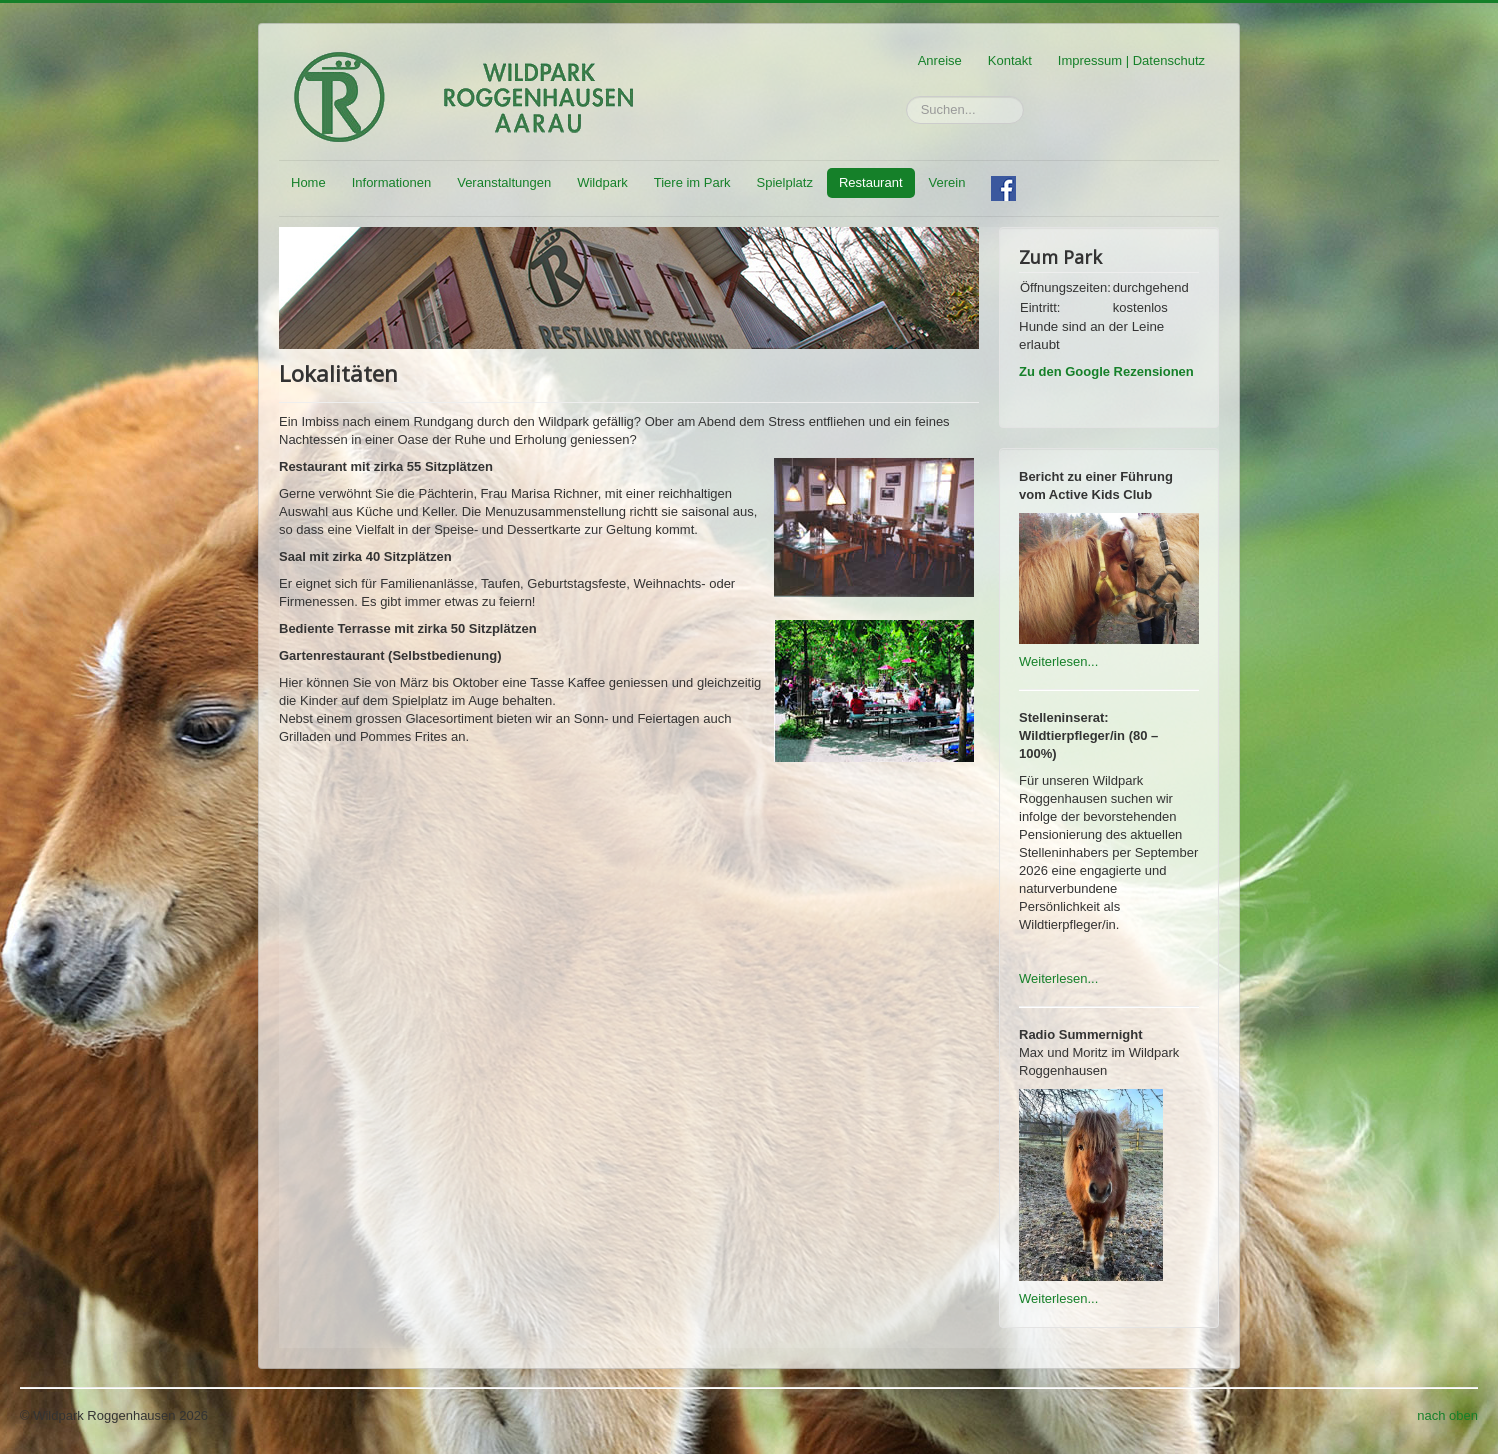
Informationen (392, 182)
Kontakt (1010, 60)
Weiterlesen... (1058, 661)
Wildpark (602, 182)
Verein (947, 182)
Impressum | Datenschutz (1131, 60)
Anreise (940, 60)
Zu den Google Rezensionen (1106, 371)
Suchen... (906, 96)
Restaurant (871, 182)
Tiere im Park (692, 182)
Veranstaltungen (504, 182)
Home (308, 182)
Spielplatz (785, 182)
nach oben (1447, 1415)
